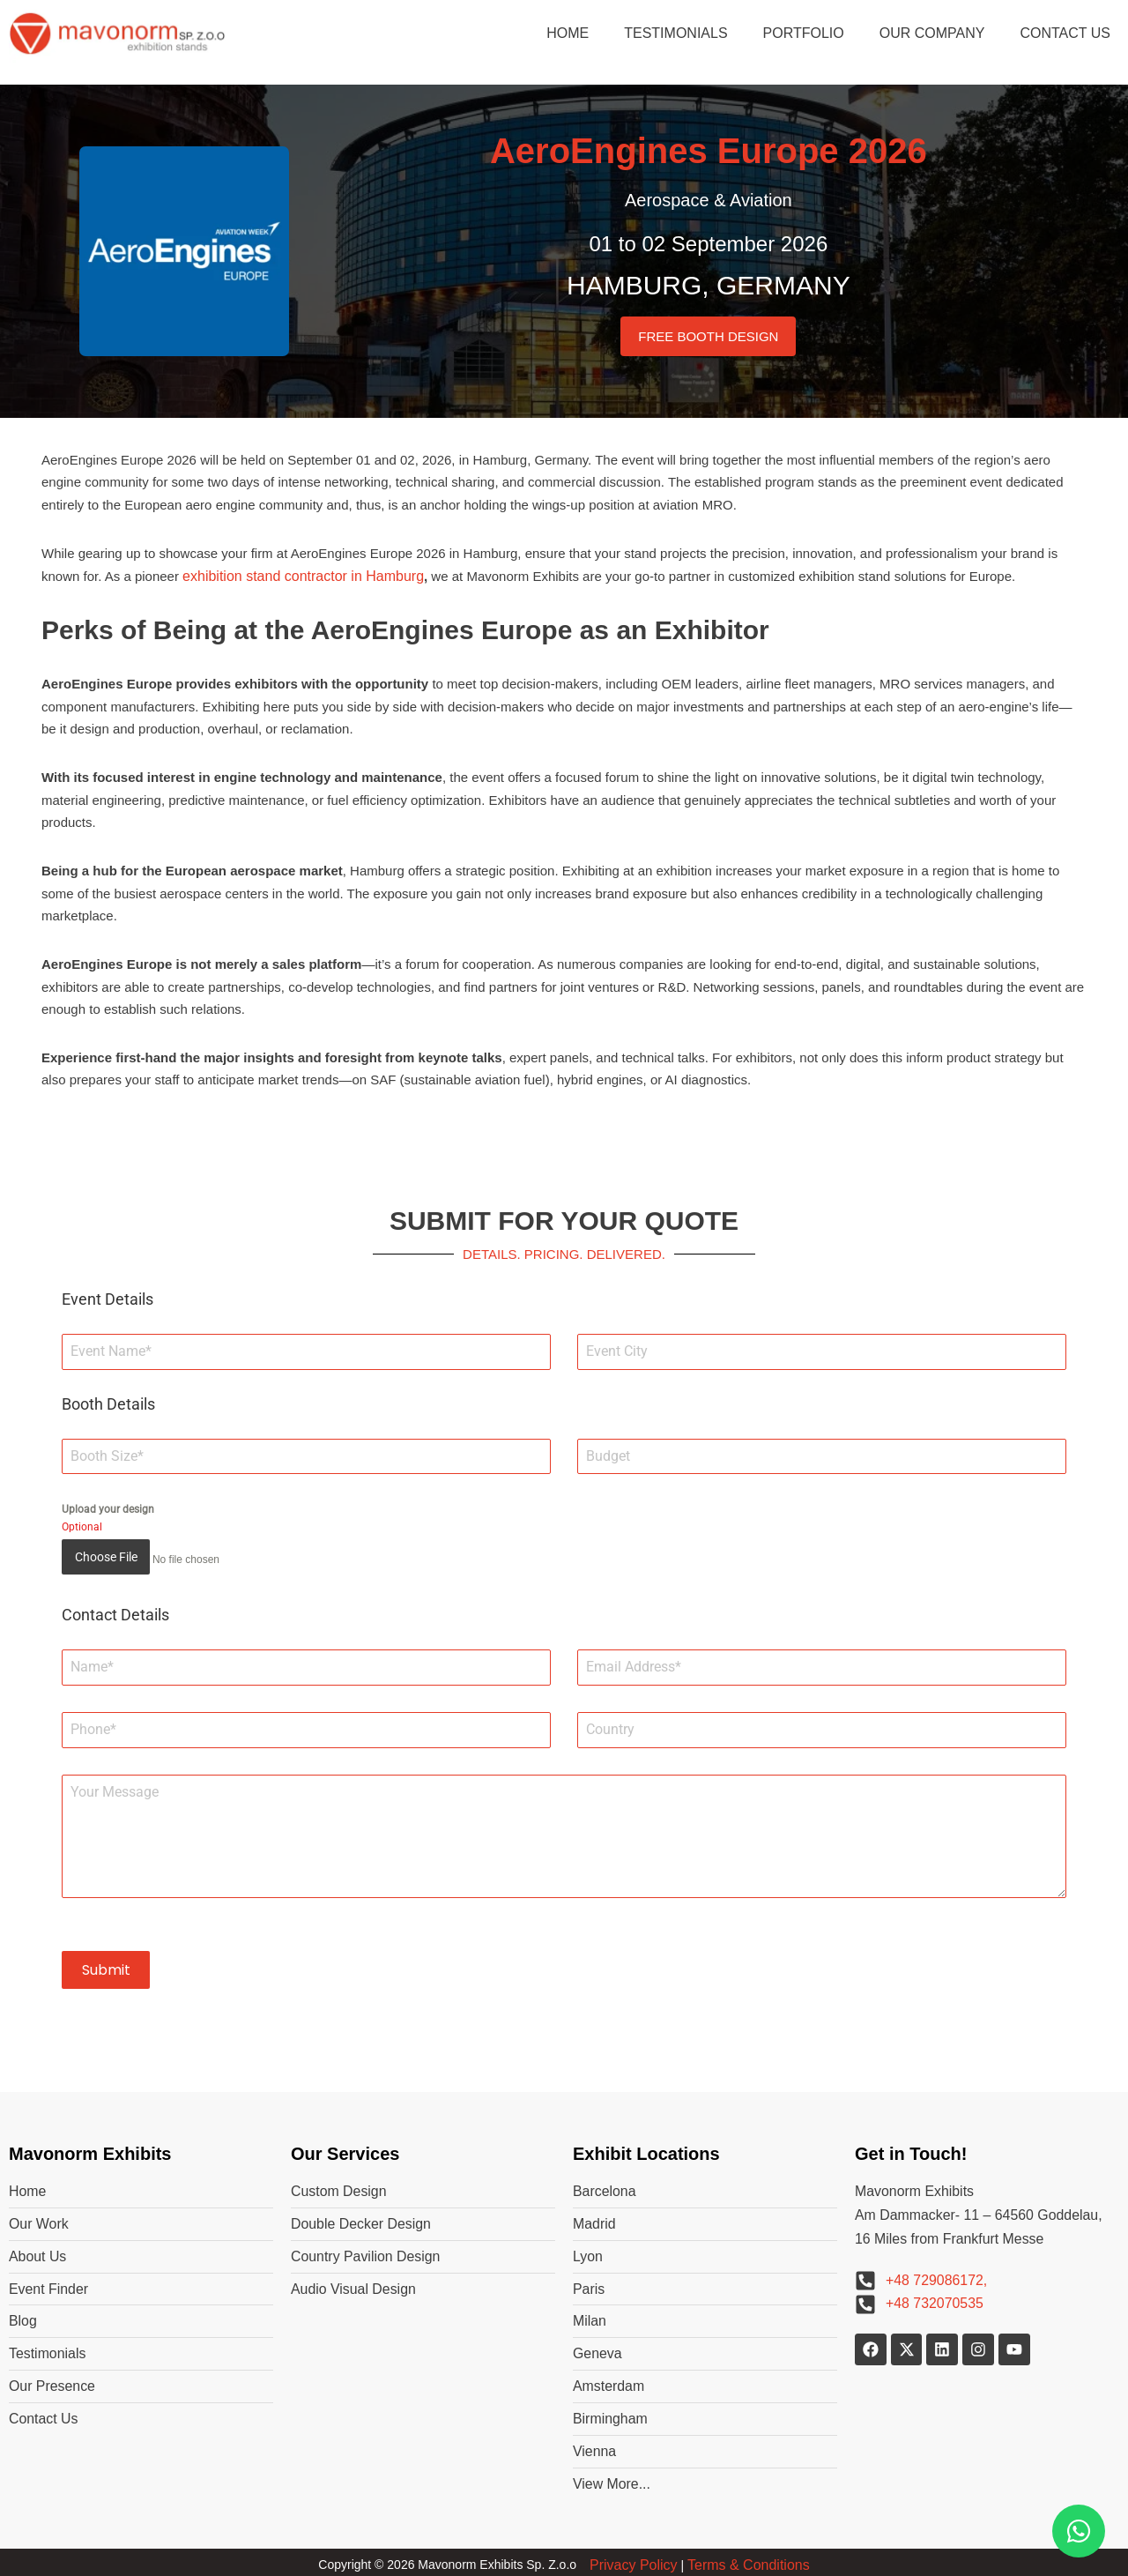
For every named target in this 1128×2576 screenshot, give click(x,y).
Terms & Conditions (748, 2559)
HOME (567, 33)
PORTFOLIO (803, 33)
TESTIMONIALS (675, 33)
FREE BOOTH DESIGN (708, 336)
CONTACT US (1065, 33)
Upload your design (108, 1513)
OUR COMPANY (932, 33)
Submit (106, 1966)
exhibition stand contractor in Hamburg (303, 577)
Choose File (106, 1559)
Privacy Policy (634, 2559)
